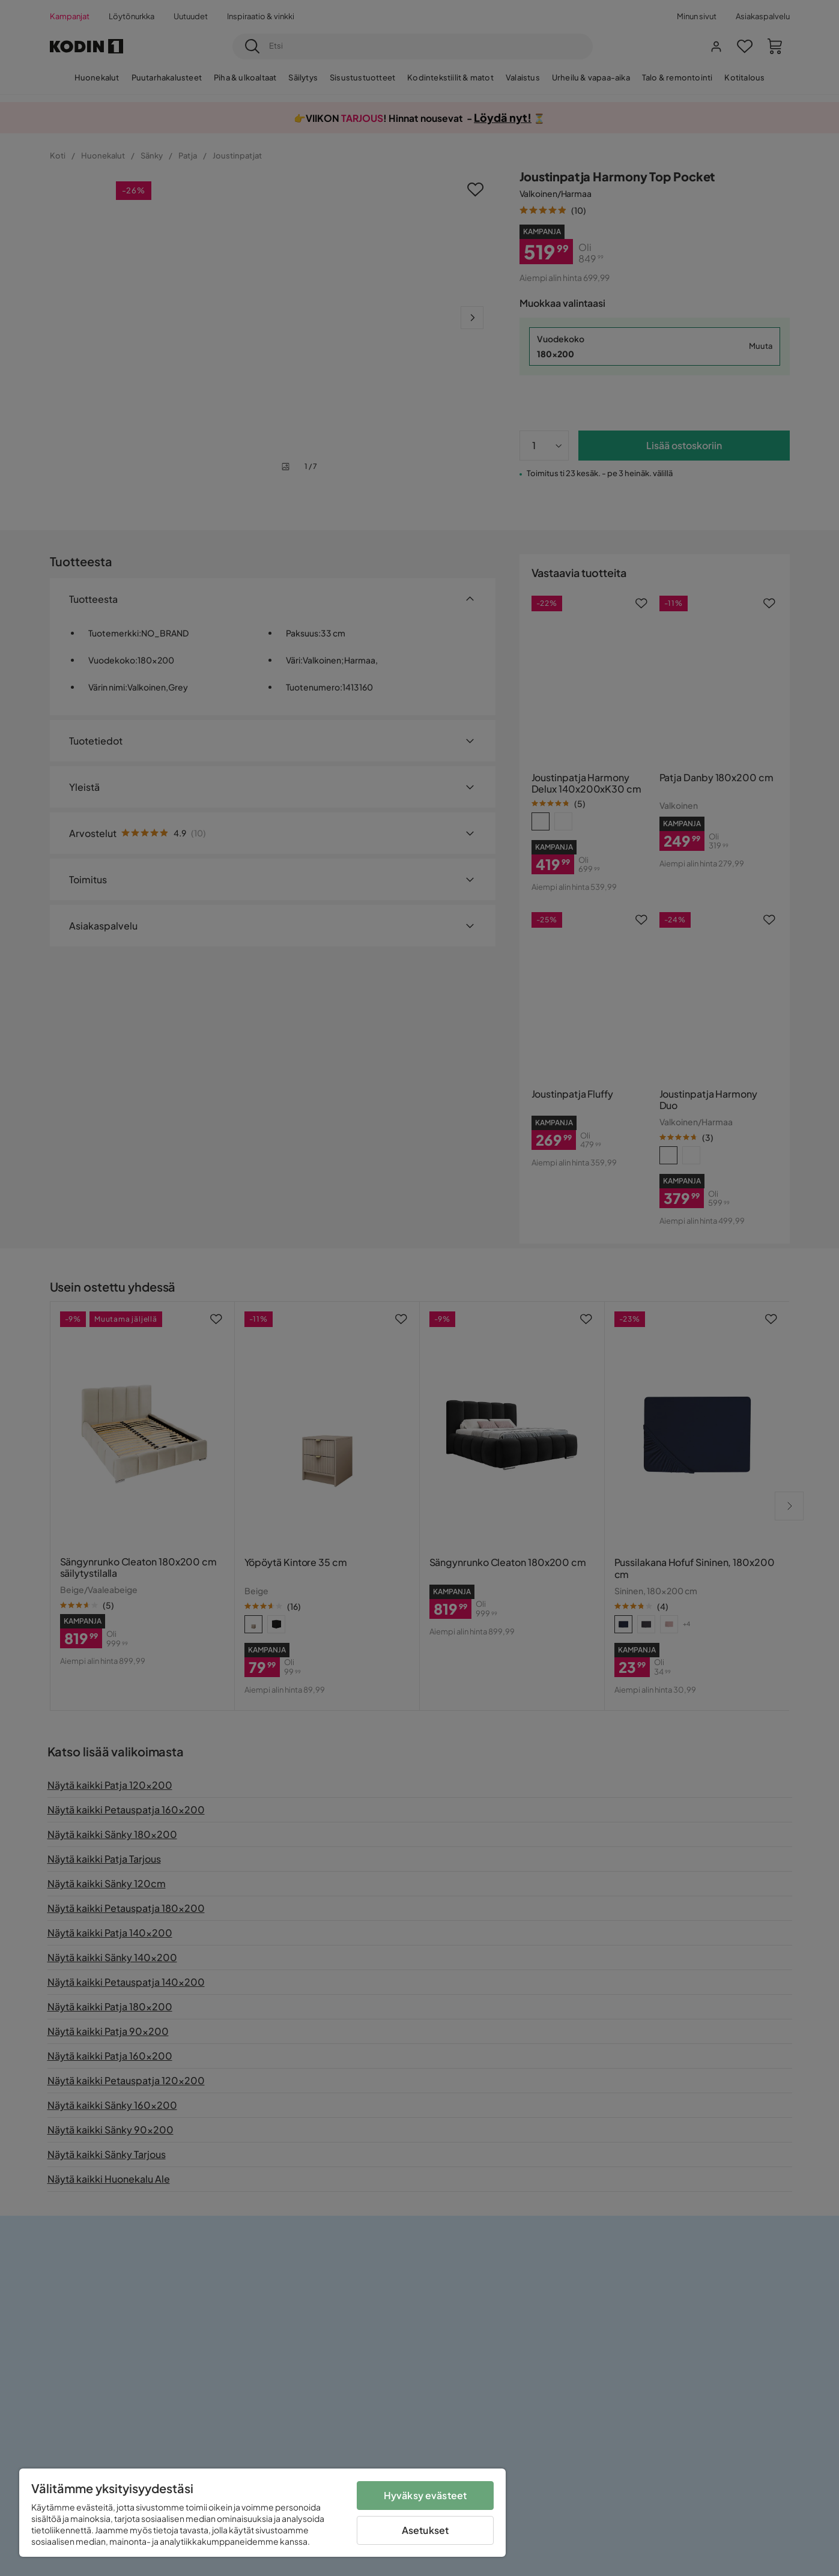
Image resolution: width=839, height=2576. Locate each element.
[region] (262, 2513)
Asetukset (425, 2530)
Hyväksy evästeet (425, 2495)
